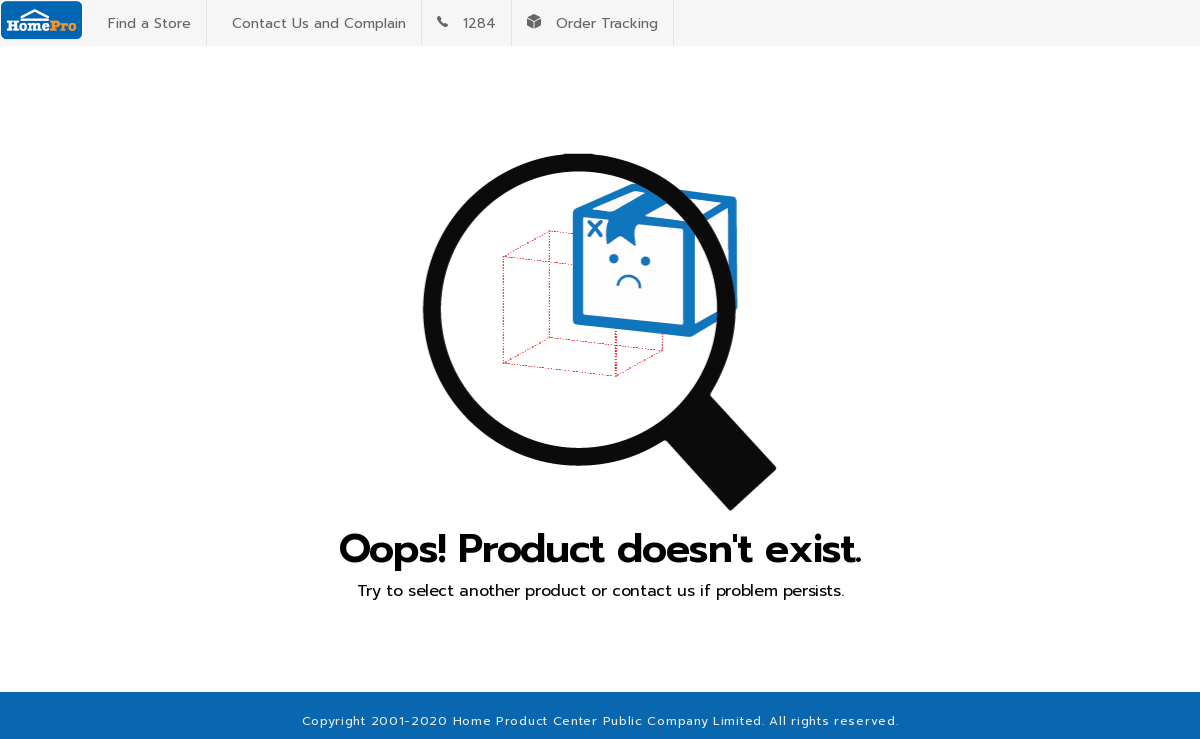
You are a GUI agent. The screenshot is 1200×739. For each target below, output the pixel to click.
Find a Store (144, 23)
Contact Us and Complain (314, 23)
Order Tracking (592, 23)
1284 (466, 23)
